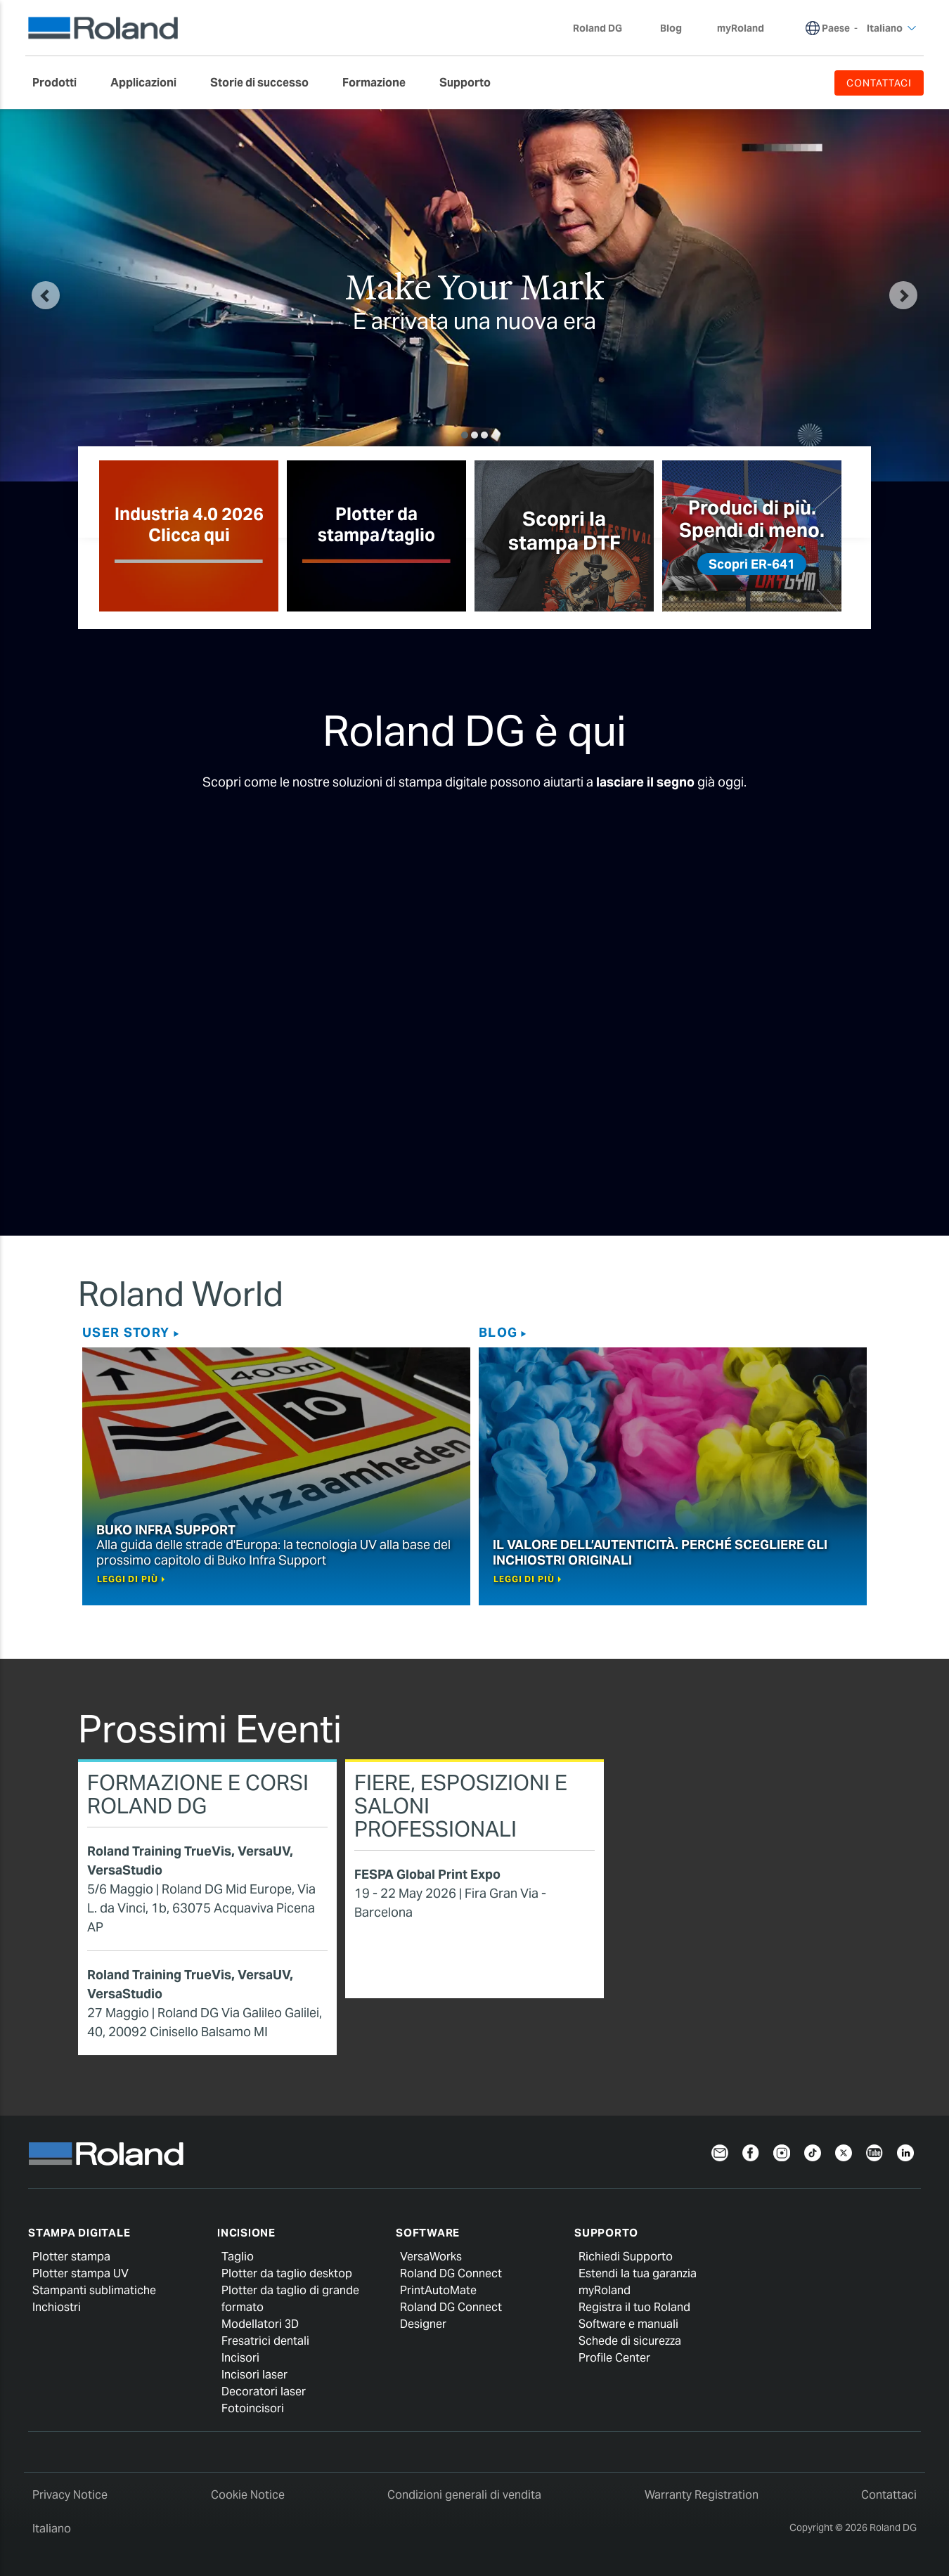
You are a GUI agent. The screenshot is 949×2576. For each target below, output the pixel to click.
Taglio (237, 2256)
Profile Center (614, 2357)
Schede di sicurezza (630, 2341)
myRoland (605, 2290)
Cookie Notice (248, 2494)
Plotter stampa (71, 2256)
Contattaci (889, 2494)
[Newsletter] (719, 2151)
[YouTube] (874, 2151)
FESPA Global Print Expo (427, 1874)
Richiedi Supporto (626, 2256)
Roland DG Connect (451, 2273)
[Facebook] (750, 2151)
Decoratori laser (263, 2391)
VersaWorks (431, 2256)
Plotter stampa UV (80, 2273)
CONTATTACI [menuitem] (879, 83)
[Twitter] (843, 2151)
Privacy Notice (70, 2494)
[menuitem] (61, 83)
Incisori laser (254, 2374)
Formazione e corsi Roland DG (198, 1794)
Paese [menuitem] (836, 28)
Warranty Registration (701, 2494)
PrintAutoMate (438, 2290)
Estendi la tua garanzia (638, 2273)
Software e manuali (628, 2324)
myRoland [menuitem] (740, 28)
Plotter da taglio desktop (286, 2273)
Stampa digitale (79, 2232)
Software (428, 2232)
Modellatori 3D (260, 2324)
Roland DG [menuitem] (604, 28)
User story (126, 1332)
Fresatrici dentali (265, 2341)
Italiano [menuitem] (892, 28)
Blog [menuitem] (671, 28)
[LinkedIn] (905, 2151)
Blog (498, 1332)
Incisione (246, 2232)
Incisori (240, 2357)
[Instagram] (781, 2151)
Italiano (51, 2528)
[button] (46, 295)
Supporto (606, 2232)
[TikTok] (812, 2151)
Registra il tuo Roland (634, 2307)
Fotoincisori (252, 2408)
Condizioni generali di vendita (464, 2494)
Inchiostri (56, 2307)
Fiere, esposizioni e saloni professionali (460, 1805)
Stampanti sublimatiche (94, 2290)
